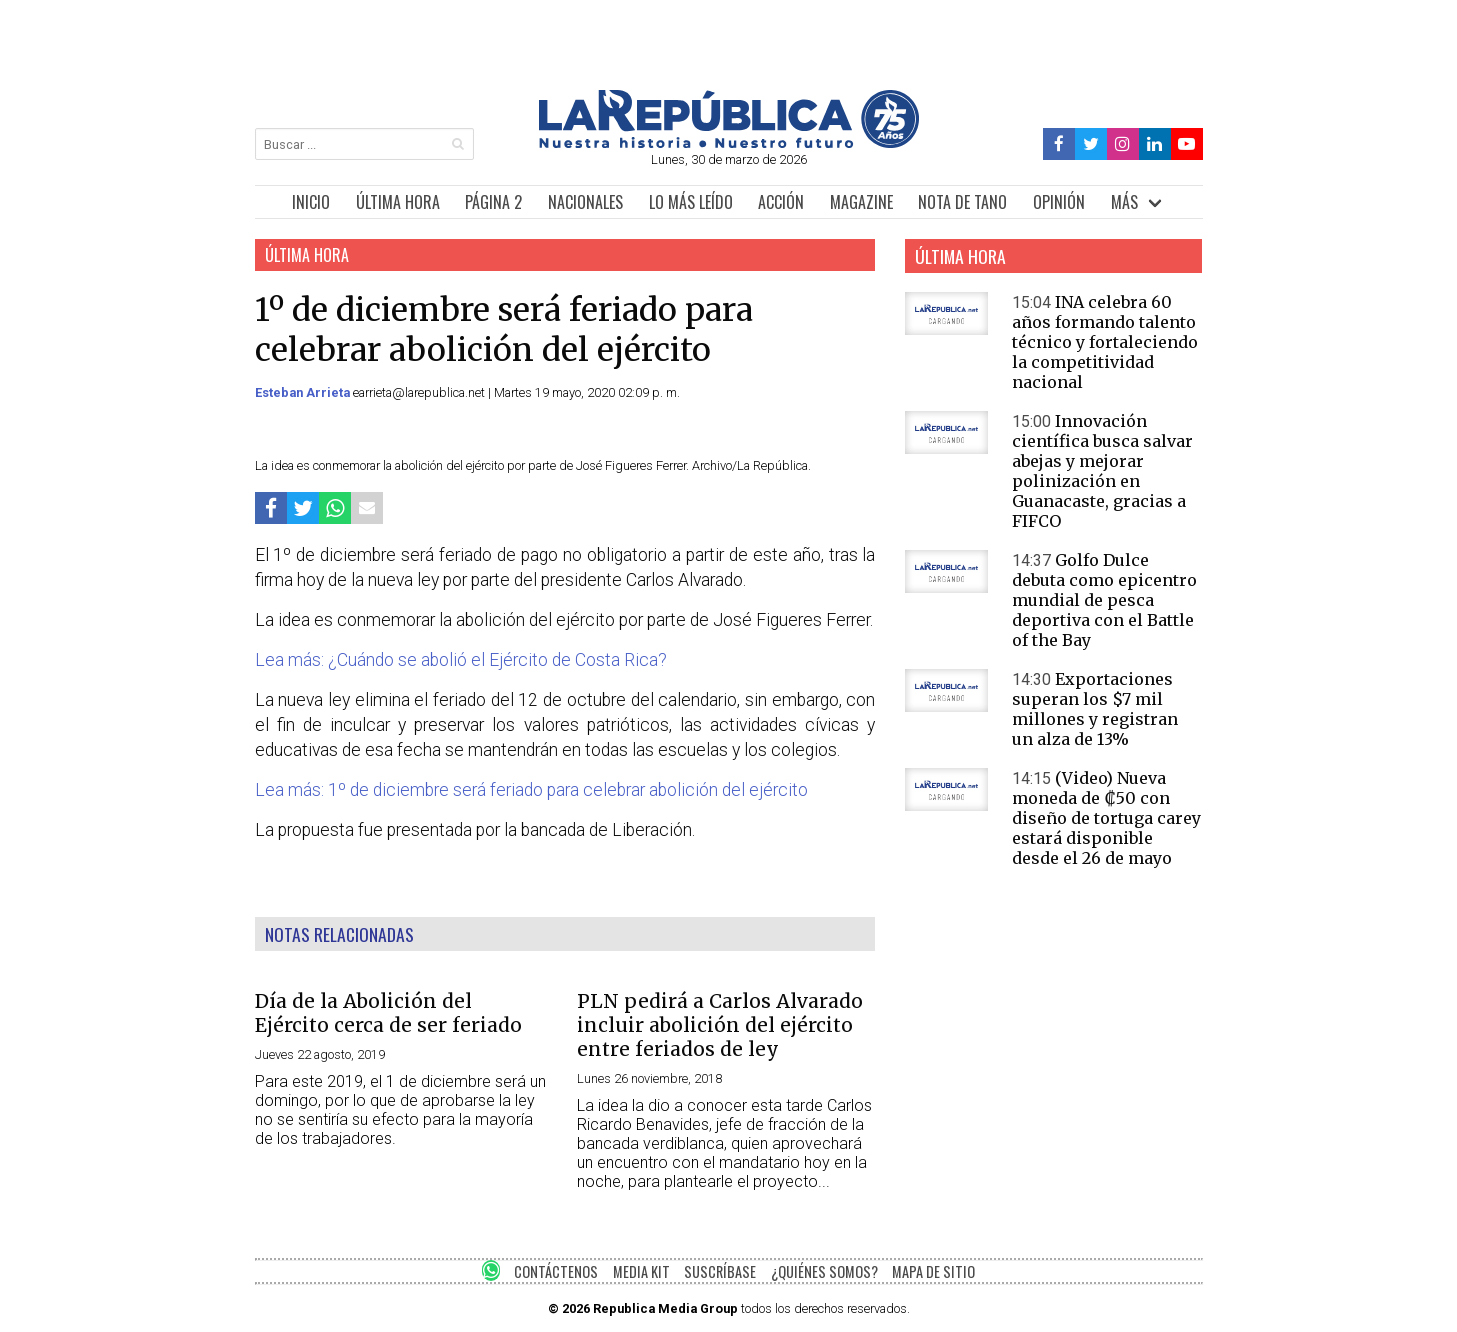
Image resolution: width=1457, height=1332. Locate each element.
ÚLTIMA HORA (398, 202)
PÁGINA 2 (493, 202)
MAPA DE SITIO (933, 1271)
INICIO (311, 202)
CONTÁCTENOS (556, 1271)
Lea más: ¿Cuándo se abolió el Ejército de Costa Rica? (461, 660)
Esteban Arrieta (304, 392)
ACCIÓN (781, 202)
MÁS (1124, 202)
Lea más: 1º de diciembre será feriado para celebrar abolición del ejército (531, 790)
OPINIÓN (1059, 202)
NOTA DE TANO (962, 202)
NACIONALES (585, 202)
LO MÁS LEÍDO (691, 202)
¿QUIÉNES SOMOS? (824, 1271)
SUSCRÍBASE (720, 1271)
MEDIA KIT (641, 1271)
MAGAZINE (861, 202)
